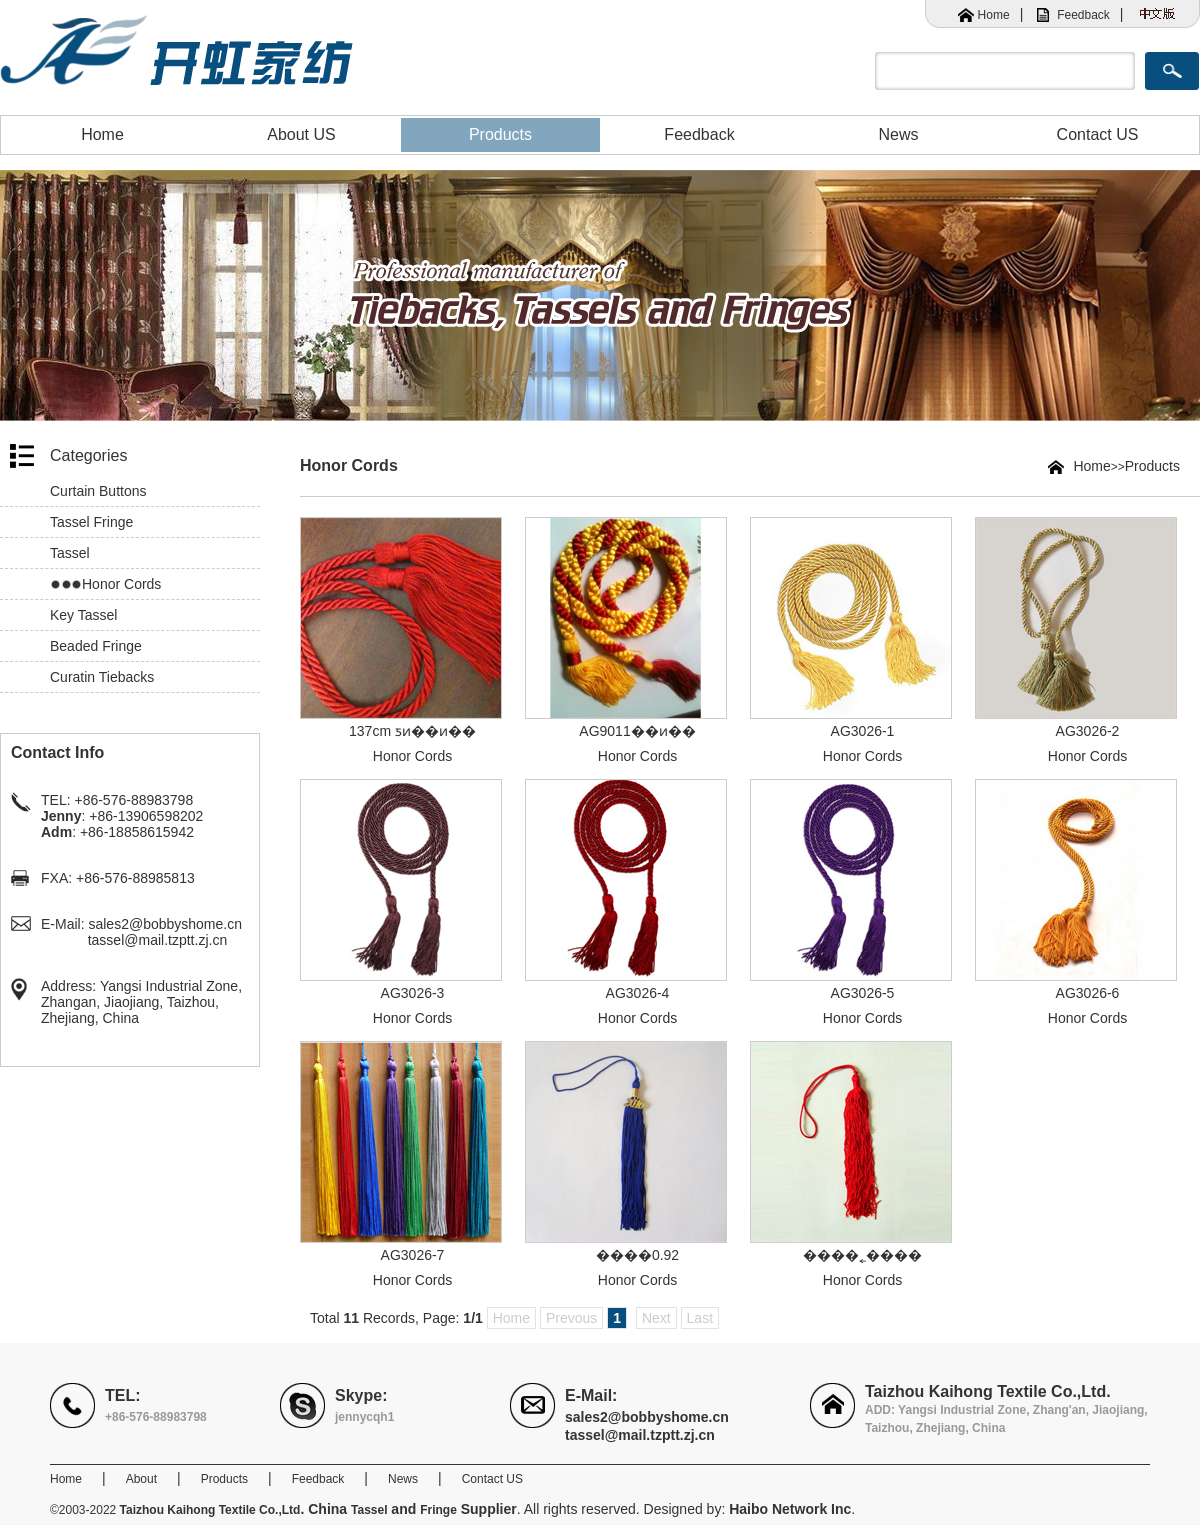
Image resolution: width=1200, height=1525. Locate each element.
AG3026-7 (413, 1255)
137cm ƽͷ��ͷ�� (412, 731)
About (141, 1479)
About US (301, 134)
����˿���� (862, 1255)
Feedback (1083, 15)
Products (500, 134)
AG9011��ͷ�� (637, 731)
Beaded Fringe (96, 646)
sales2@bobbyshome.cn (165, 924)
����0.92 (637, 1255)
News (898, 134)
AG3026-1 (863, 731)
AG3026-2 (1088, 731)
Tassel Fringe (91, 522)
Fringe (438, 1510)
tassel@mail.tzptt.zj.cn (157, 940)
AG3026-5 (863, 993)
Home (994, 15)
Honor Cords (121, 584)
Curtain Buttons (98, 491)
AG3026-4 (638, 993)
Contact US (1098, 134)
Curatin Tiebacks (102, 677)
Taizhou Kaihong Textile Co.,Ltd (210, 1510)
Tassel (70, 553)
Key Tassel (83, 615)
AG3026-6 (1088, 993)
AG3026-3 (413, 993)
